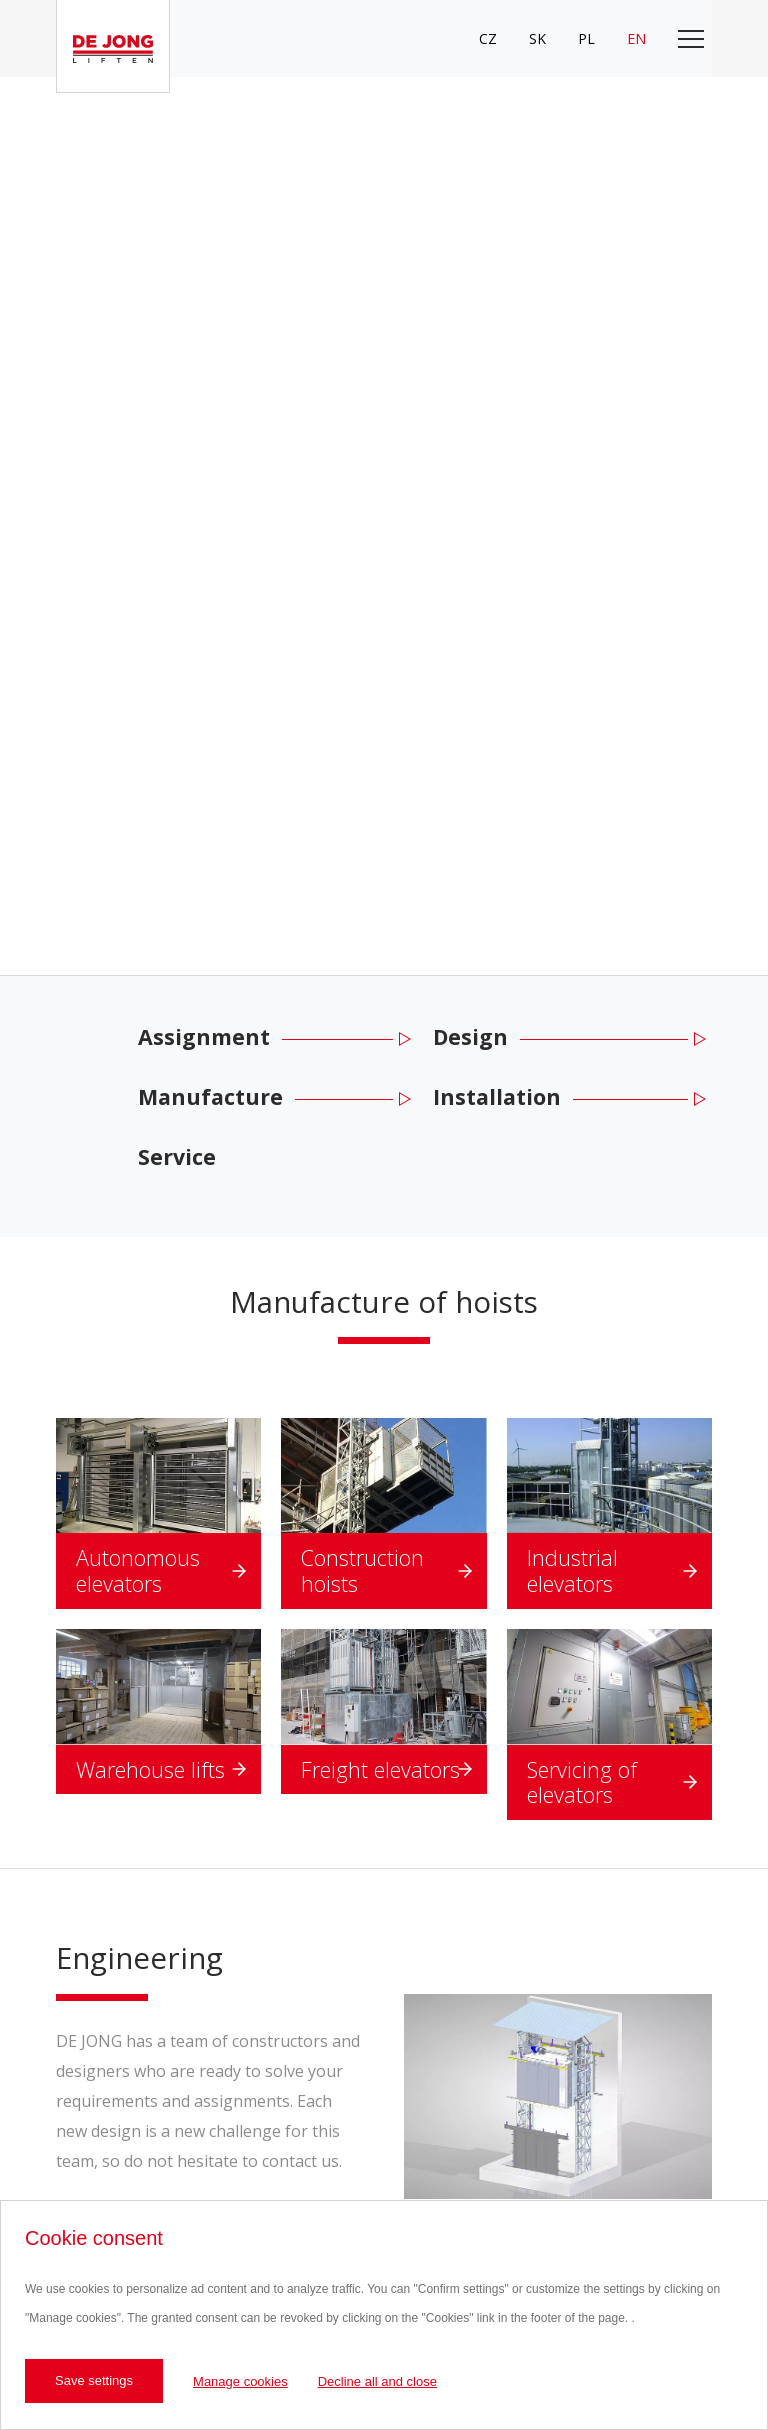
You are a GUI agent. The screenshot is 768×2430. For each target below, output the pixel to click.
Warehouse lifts (150, 1769)
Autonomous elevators (138, 1570)
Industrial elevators (572, 1570)
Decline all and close (377, 2381)
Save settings (94, 2380)
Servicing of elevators (582, 1782)
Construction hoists (362, 1570)
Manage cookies (240, 2381)
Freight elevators (380, 1769)
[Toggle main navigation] (691, 39)
